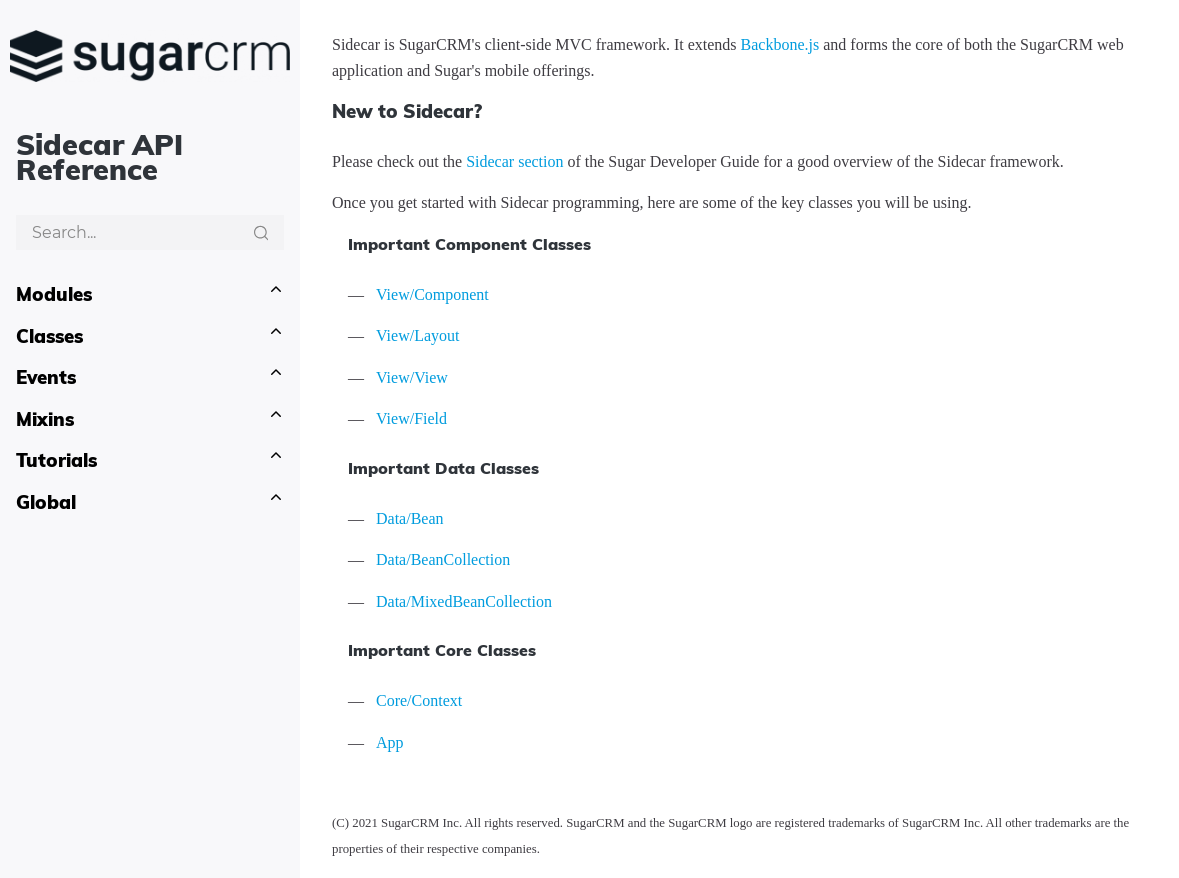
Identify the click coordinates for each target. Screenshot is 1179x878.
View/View (412, 377)
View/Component (432, 294)
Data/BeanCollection (443, 559)
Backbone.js (780, 44)
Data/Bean (410, 518)
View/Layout (417, 335)
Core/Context (419, 700)
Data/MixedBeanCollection (464, 601)
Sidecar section (514, 161)
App (390, 742)
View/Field (411, 418)
